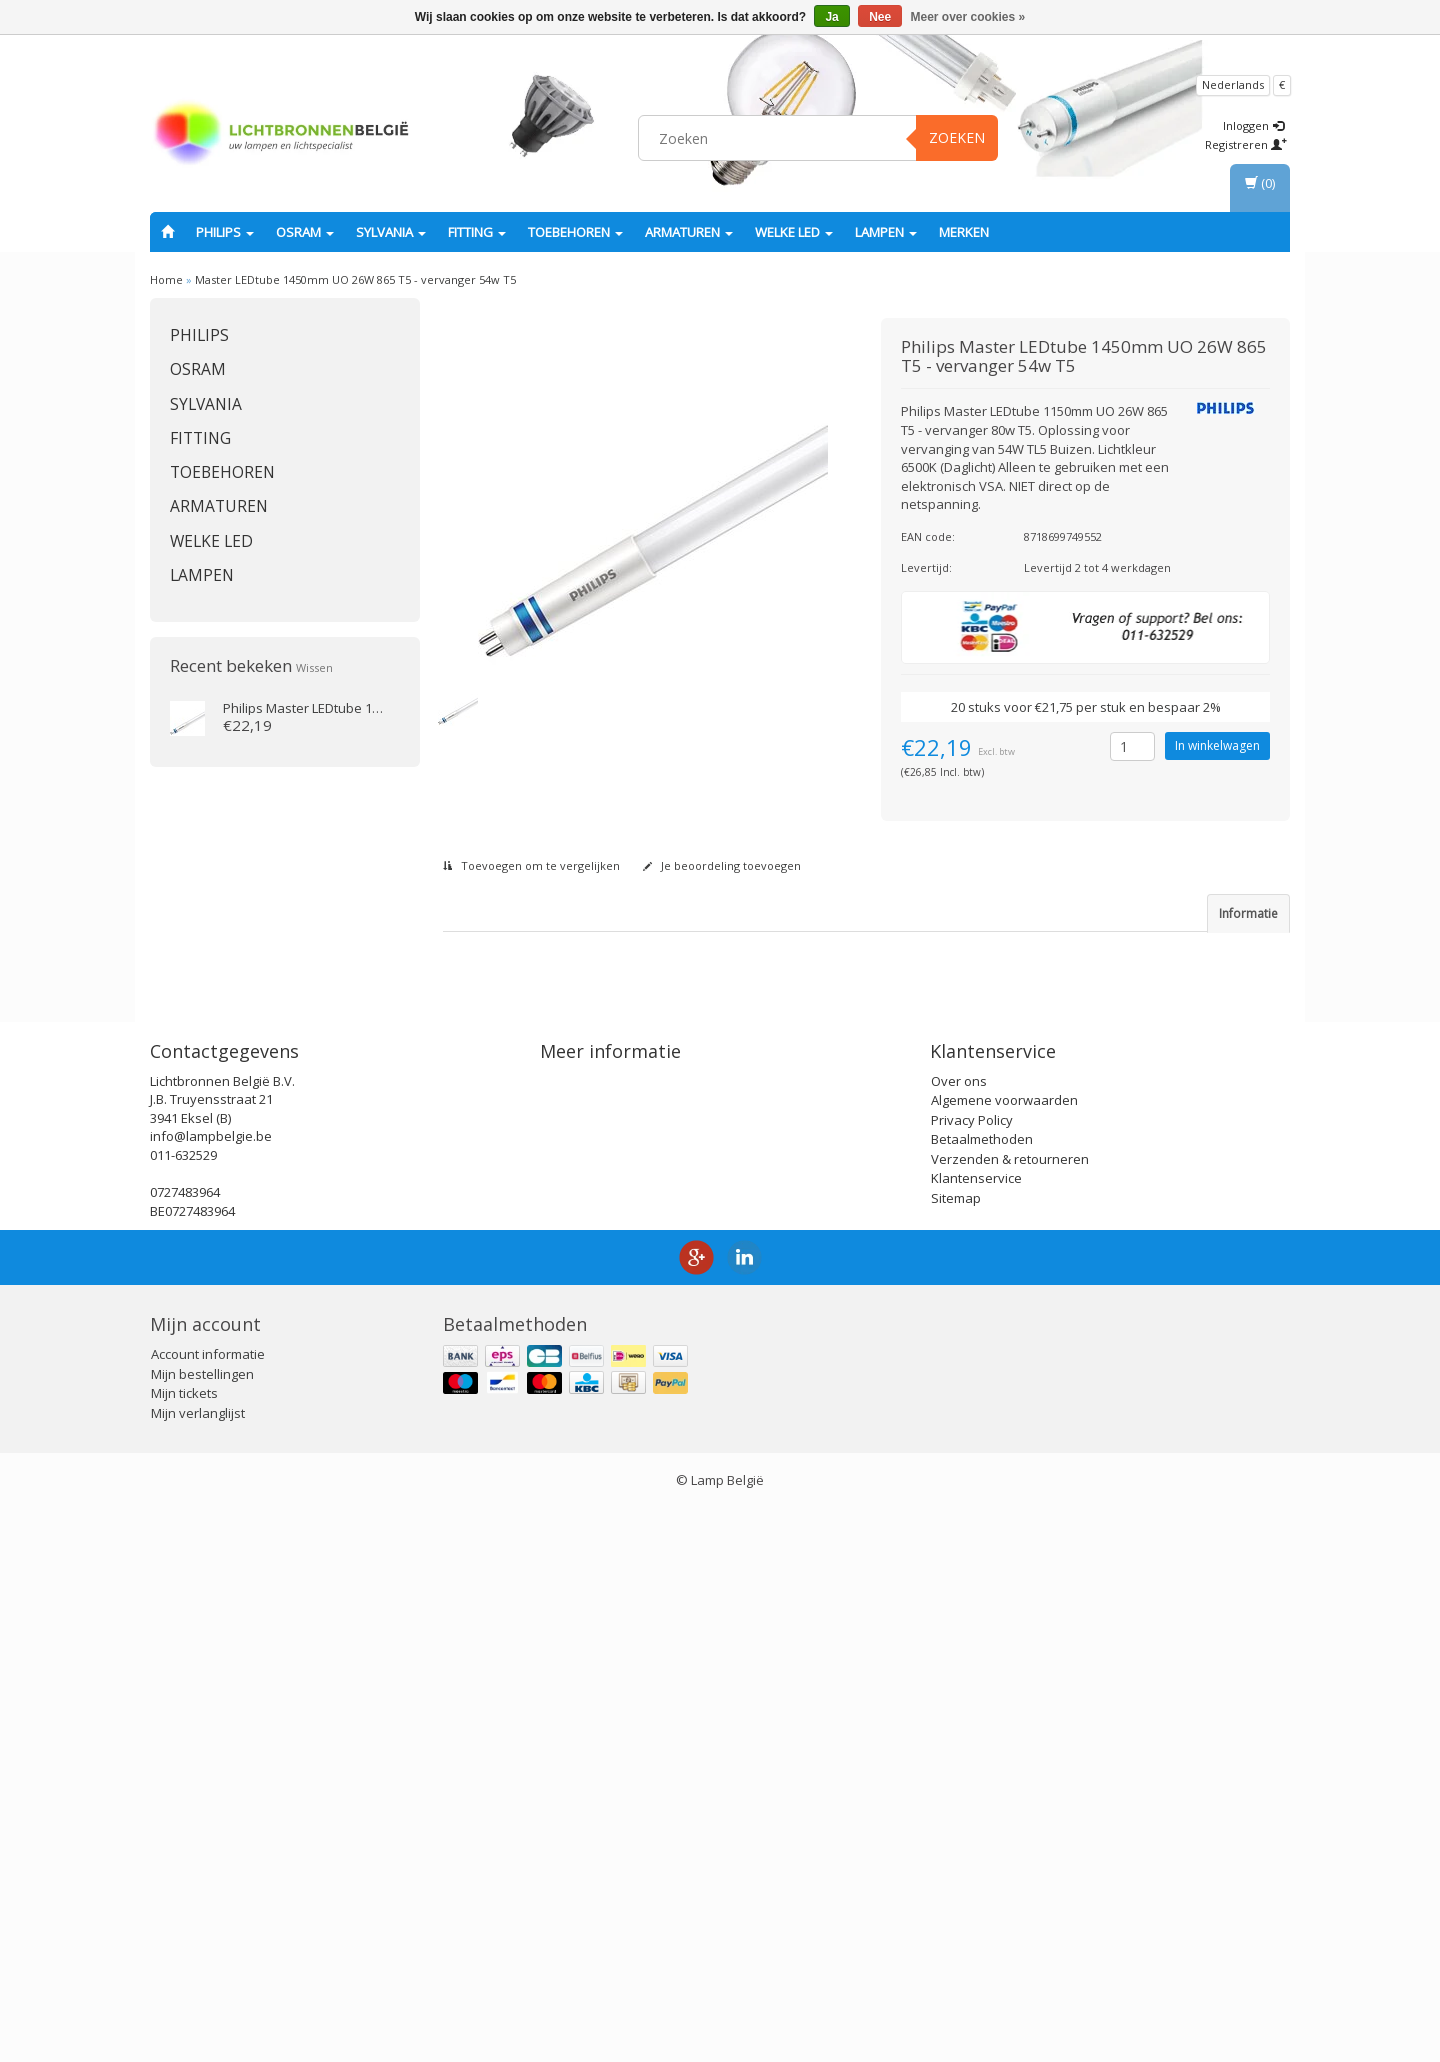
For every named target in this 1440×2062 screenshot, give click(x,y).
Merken (964, 232)
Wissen (314, 667)
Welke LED (794, 232)
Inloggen (1253, 125)
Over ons (959, 1635)
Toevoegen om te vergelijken (531, 865)
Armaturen (689, 232)
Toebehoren (575, 232)
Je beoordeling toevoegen (722, 865)
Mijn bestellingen (202, 1928)
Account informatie (208, 1908)
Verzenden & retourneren (1010, 1713)
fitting (477, 232)
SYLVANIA (391, 232)
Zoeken (957, 137)
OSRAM (305, 232)
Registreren (1246, 144)
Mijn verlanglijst (198, 1967)
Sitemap (956, 1752)
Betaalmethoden (982, 1693)
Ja (831, 17)
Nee (880, 17)
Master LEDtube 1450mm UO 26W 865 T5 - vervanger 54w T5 (355, 279)
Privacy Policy (972, 1674)
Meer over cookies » (968, 17)
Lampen (886, 232)
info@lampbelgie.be (211, 1690)
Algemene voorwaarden (1004, 1654)
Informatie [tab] (1248, 913)
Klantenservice (976, 1732)
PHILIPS (225, 232)
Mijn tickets (184, 1947)
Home (166, 279)
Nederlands (1233, 84)
